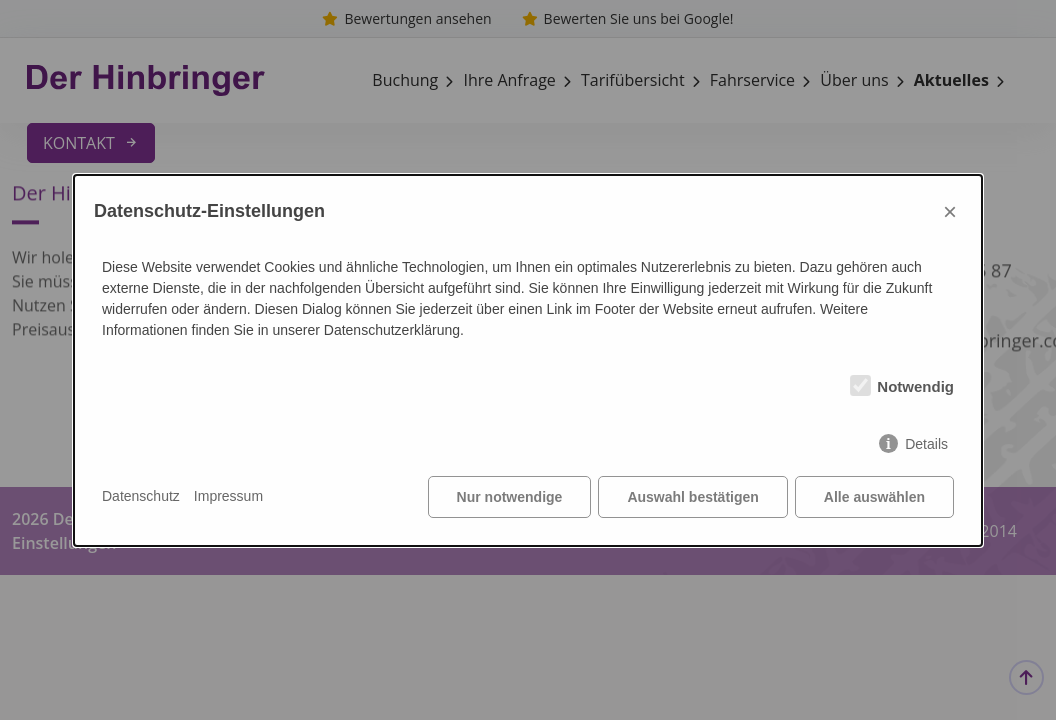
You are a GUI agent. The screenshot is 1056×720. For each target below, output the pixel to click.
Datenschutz (141, 496)
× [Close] (950, 211)
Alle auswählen (874, 497)
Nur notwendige (510, 497)
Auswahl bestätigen (692, 497)
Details (926, 444)
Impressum (228, 496)
